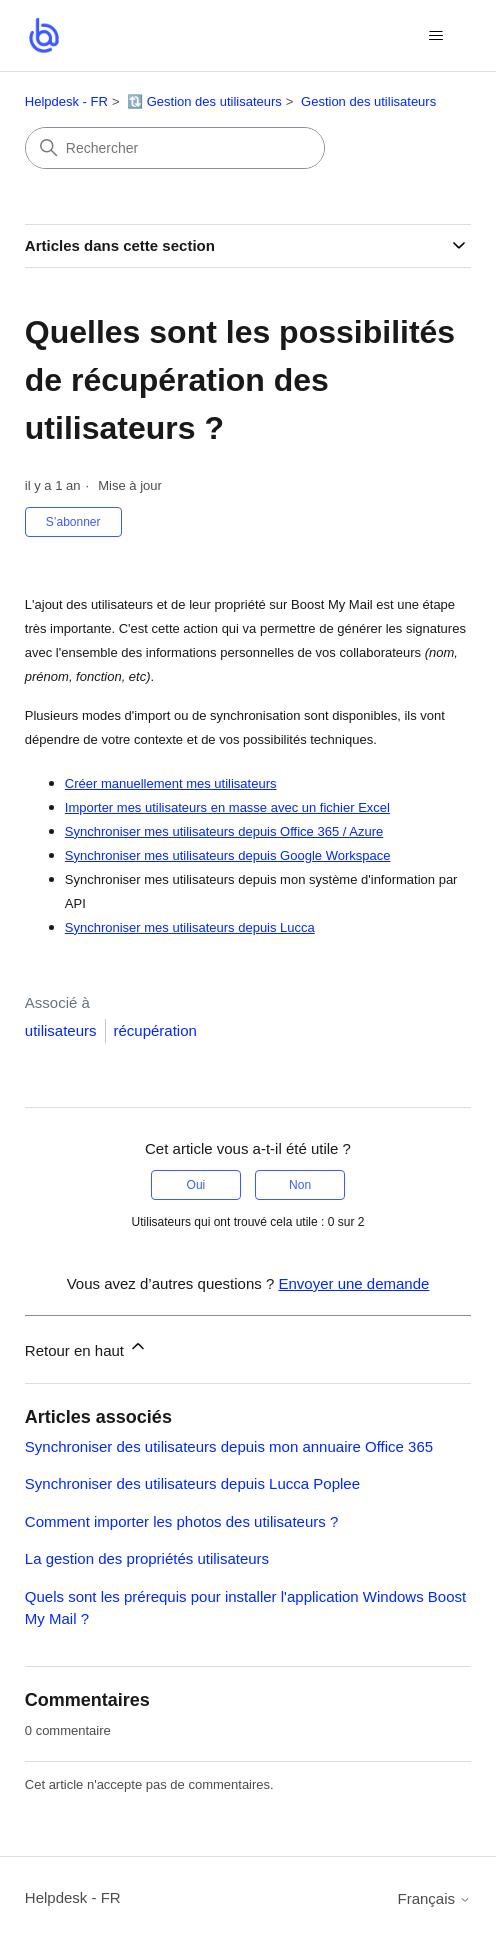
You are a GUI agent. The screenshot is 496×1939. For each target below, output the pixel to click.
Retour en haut (86, 1347)
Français (435, 1898)
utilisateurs (61, 1030)
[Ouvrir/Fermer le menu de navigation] (435, 36)
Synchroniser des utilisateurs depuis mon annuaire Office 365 (229, 1446)
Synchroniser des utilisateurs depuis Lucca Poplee (192, 1483)
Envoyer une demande (353, 1283)
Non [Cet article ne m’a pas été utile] (300, 1185)
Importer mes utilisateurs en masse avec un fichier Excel (227, 807)
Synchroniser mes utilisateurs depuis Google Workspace (228, 855)
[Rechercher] (175, 148)
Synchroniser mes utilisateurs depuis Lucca (190, 927)
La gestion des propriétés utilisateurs (147, 1558)
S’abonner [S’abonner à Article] (73, 522)
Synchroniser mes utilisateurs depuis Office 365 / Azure (224, 831)
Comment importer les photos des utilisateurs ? (181, 1521)
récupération (155, 1030)
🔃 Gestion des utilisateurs (204, 101)
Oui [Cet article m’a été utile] (196, 1185)
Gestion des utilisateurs (368, 101)
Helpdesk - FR (66, 101)
